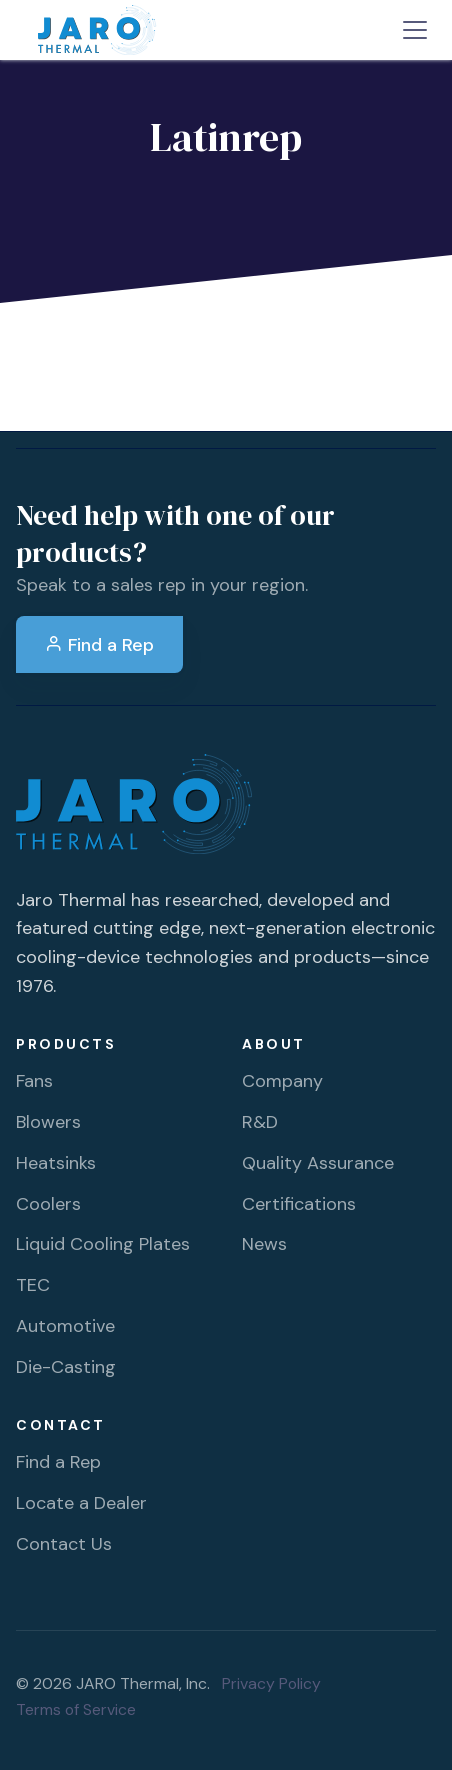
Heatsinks (56, 1163)
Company (282, 1081)
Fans (34, 1081)
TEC (33, 1285)
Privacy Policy (271, 1683)
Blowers (48, 1122)
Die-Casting (66, 1367)
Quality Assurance (318, 1163)
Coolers (48, 1204)
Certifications (299, 1204)
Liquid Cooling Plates (103, 1244)
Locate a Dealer (81, 1503)
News (264, 1244)
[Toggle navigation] (415, 30)
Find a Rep (99, 645)
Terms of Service (76, 1709)
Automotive (65, 1326)
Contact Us (64, 1544)
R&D (260, 1122)
